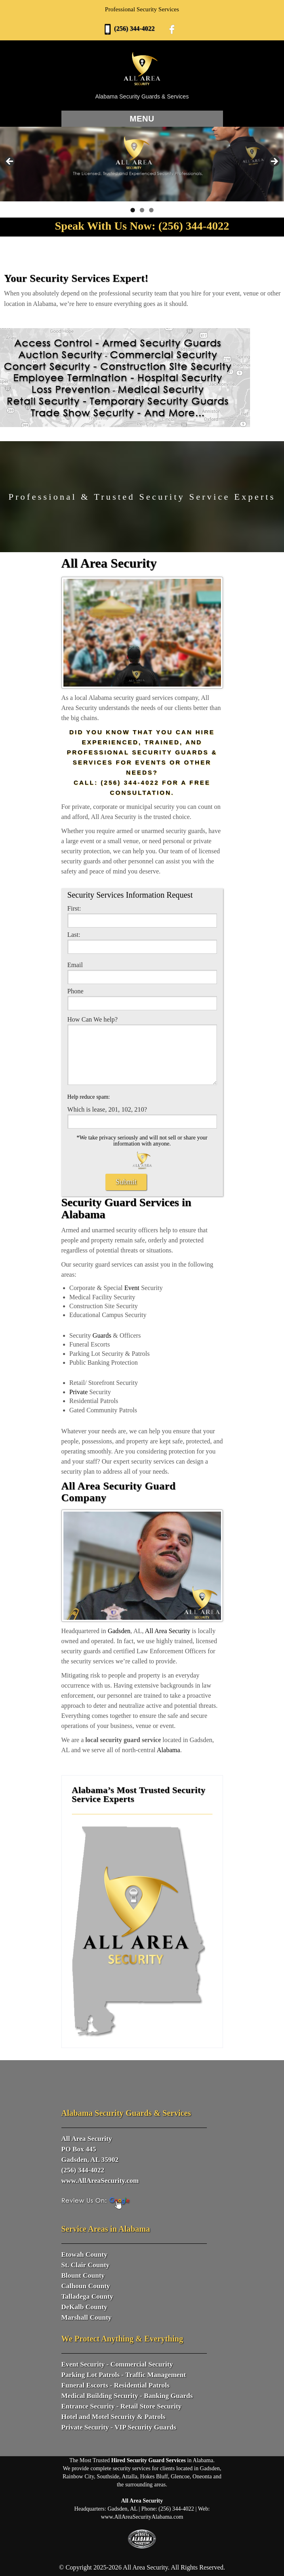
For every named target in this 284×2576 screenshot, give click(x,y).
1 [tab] (132, 210)
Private (78, 1392)
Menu (142, 118)
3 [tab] (151, 210)
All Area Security (167, 1630)
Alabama (168, 1750)
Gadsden (119, 1630)
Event (131, 1287)
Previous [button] (10, 162)
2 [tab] (142, 210)
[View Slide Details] (142, 164)
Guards (102, 1335)
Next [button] (274, 162)
